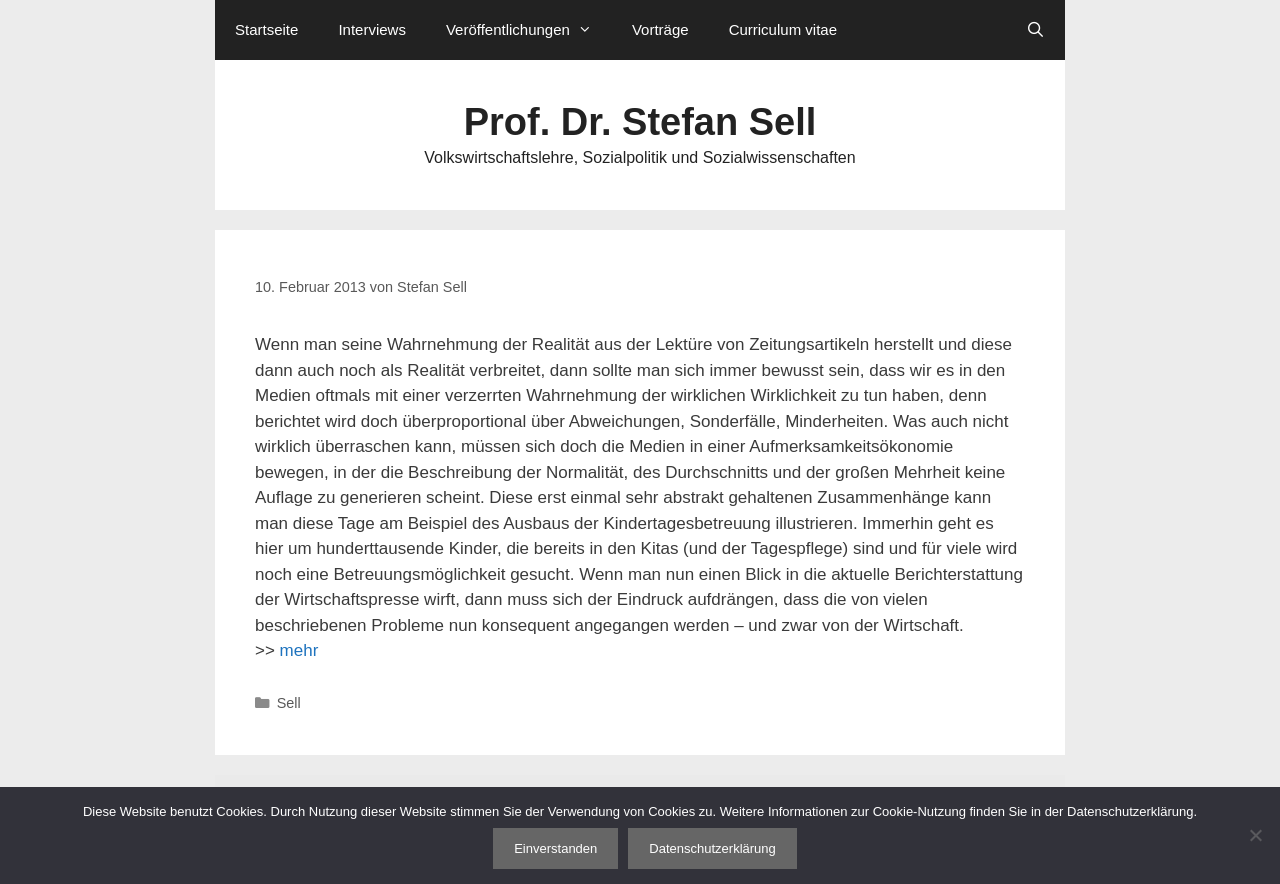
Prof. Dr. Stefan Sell (640, 122)
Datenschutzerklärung (712, 848)
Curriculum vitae (783, 29)
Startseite (266, 29)
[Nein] (1255, 835)
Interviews (372, 29)
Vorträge (660, 29)
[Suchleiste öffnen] (1035, 30)
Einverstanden (555, 848)
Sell (289, 703)
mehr (299, 650)
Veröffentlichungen (529, 30)
